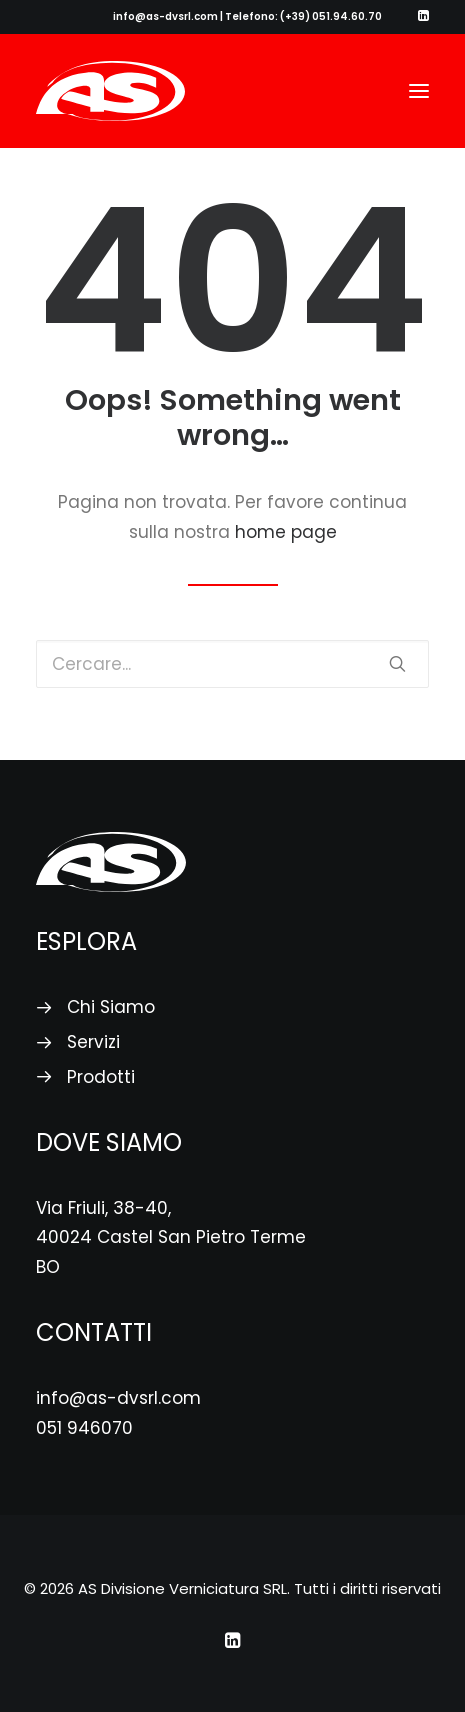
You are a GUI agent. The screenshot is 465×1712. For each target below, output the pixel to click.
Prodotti (101, 1077)
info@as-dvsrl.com (118, 1398)
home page (286, 532)
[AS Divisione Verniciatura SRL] (110, 91)
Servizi (93, 1042)
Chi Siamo (111, 1007)
